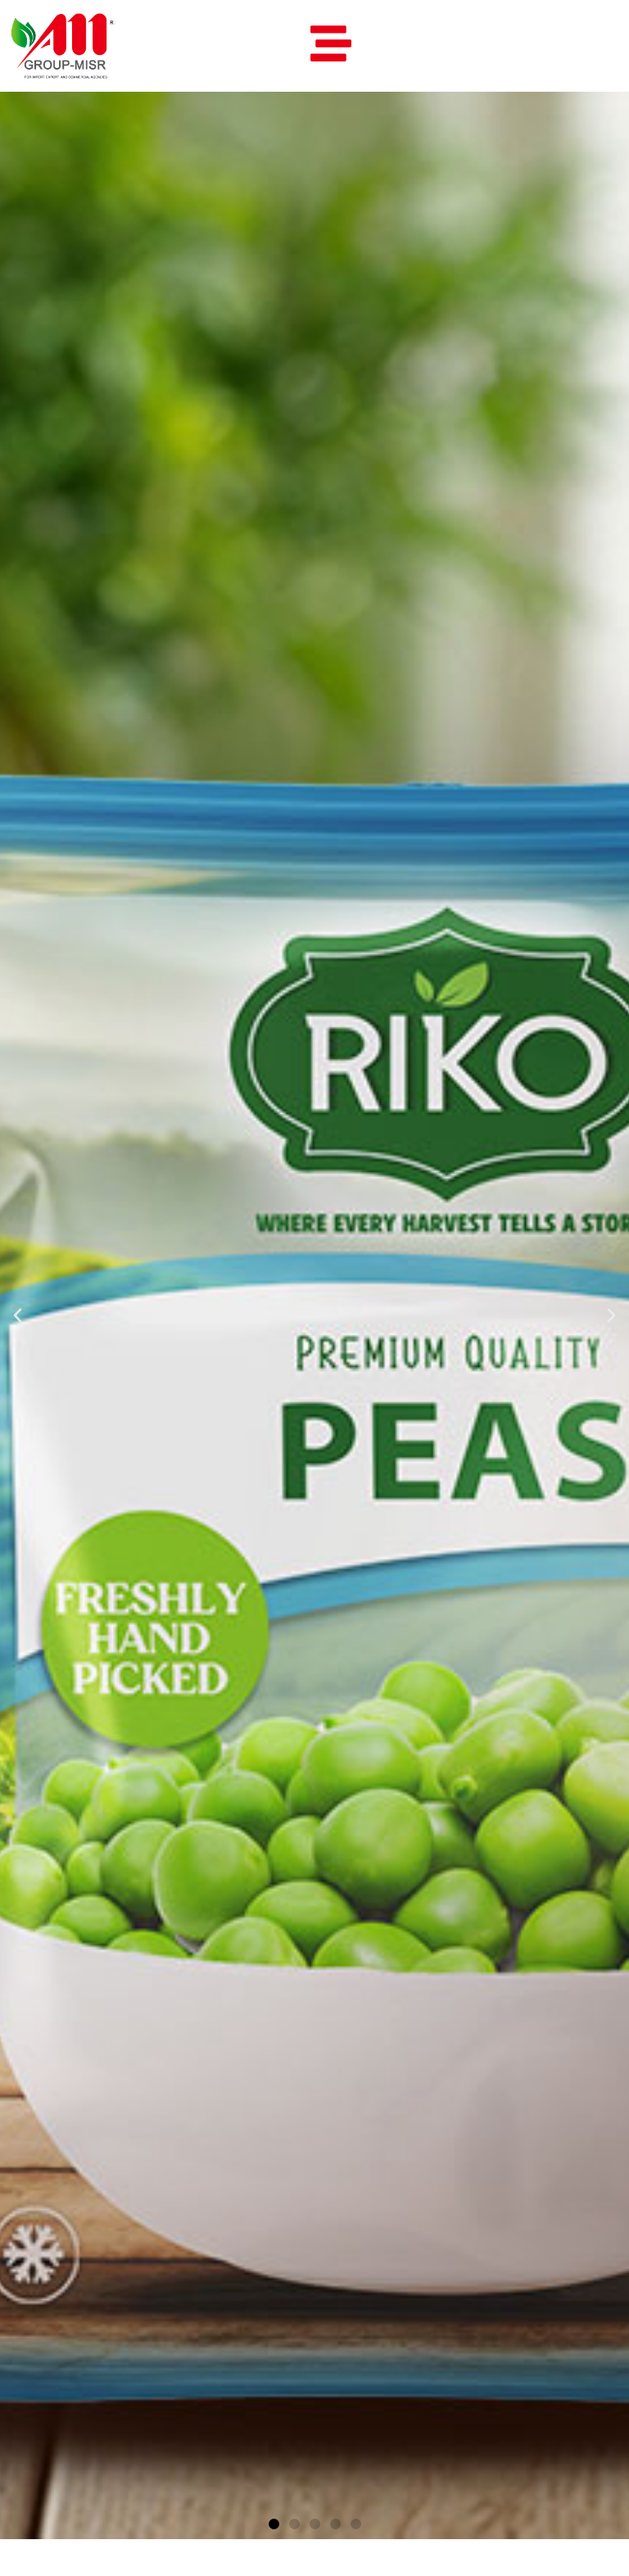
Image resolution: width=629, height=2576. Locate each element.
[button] (17, 1315)
